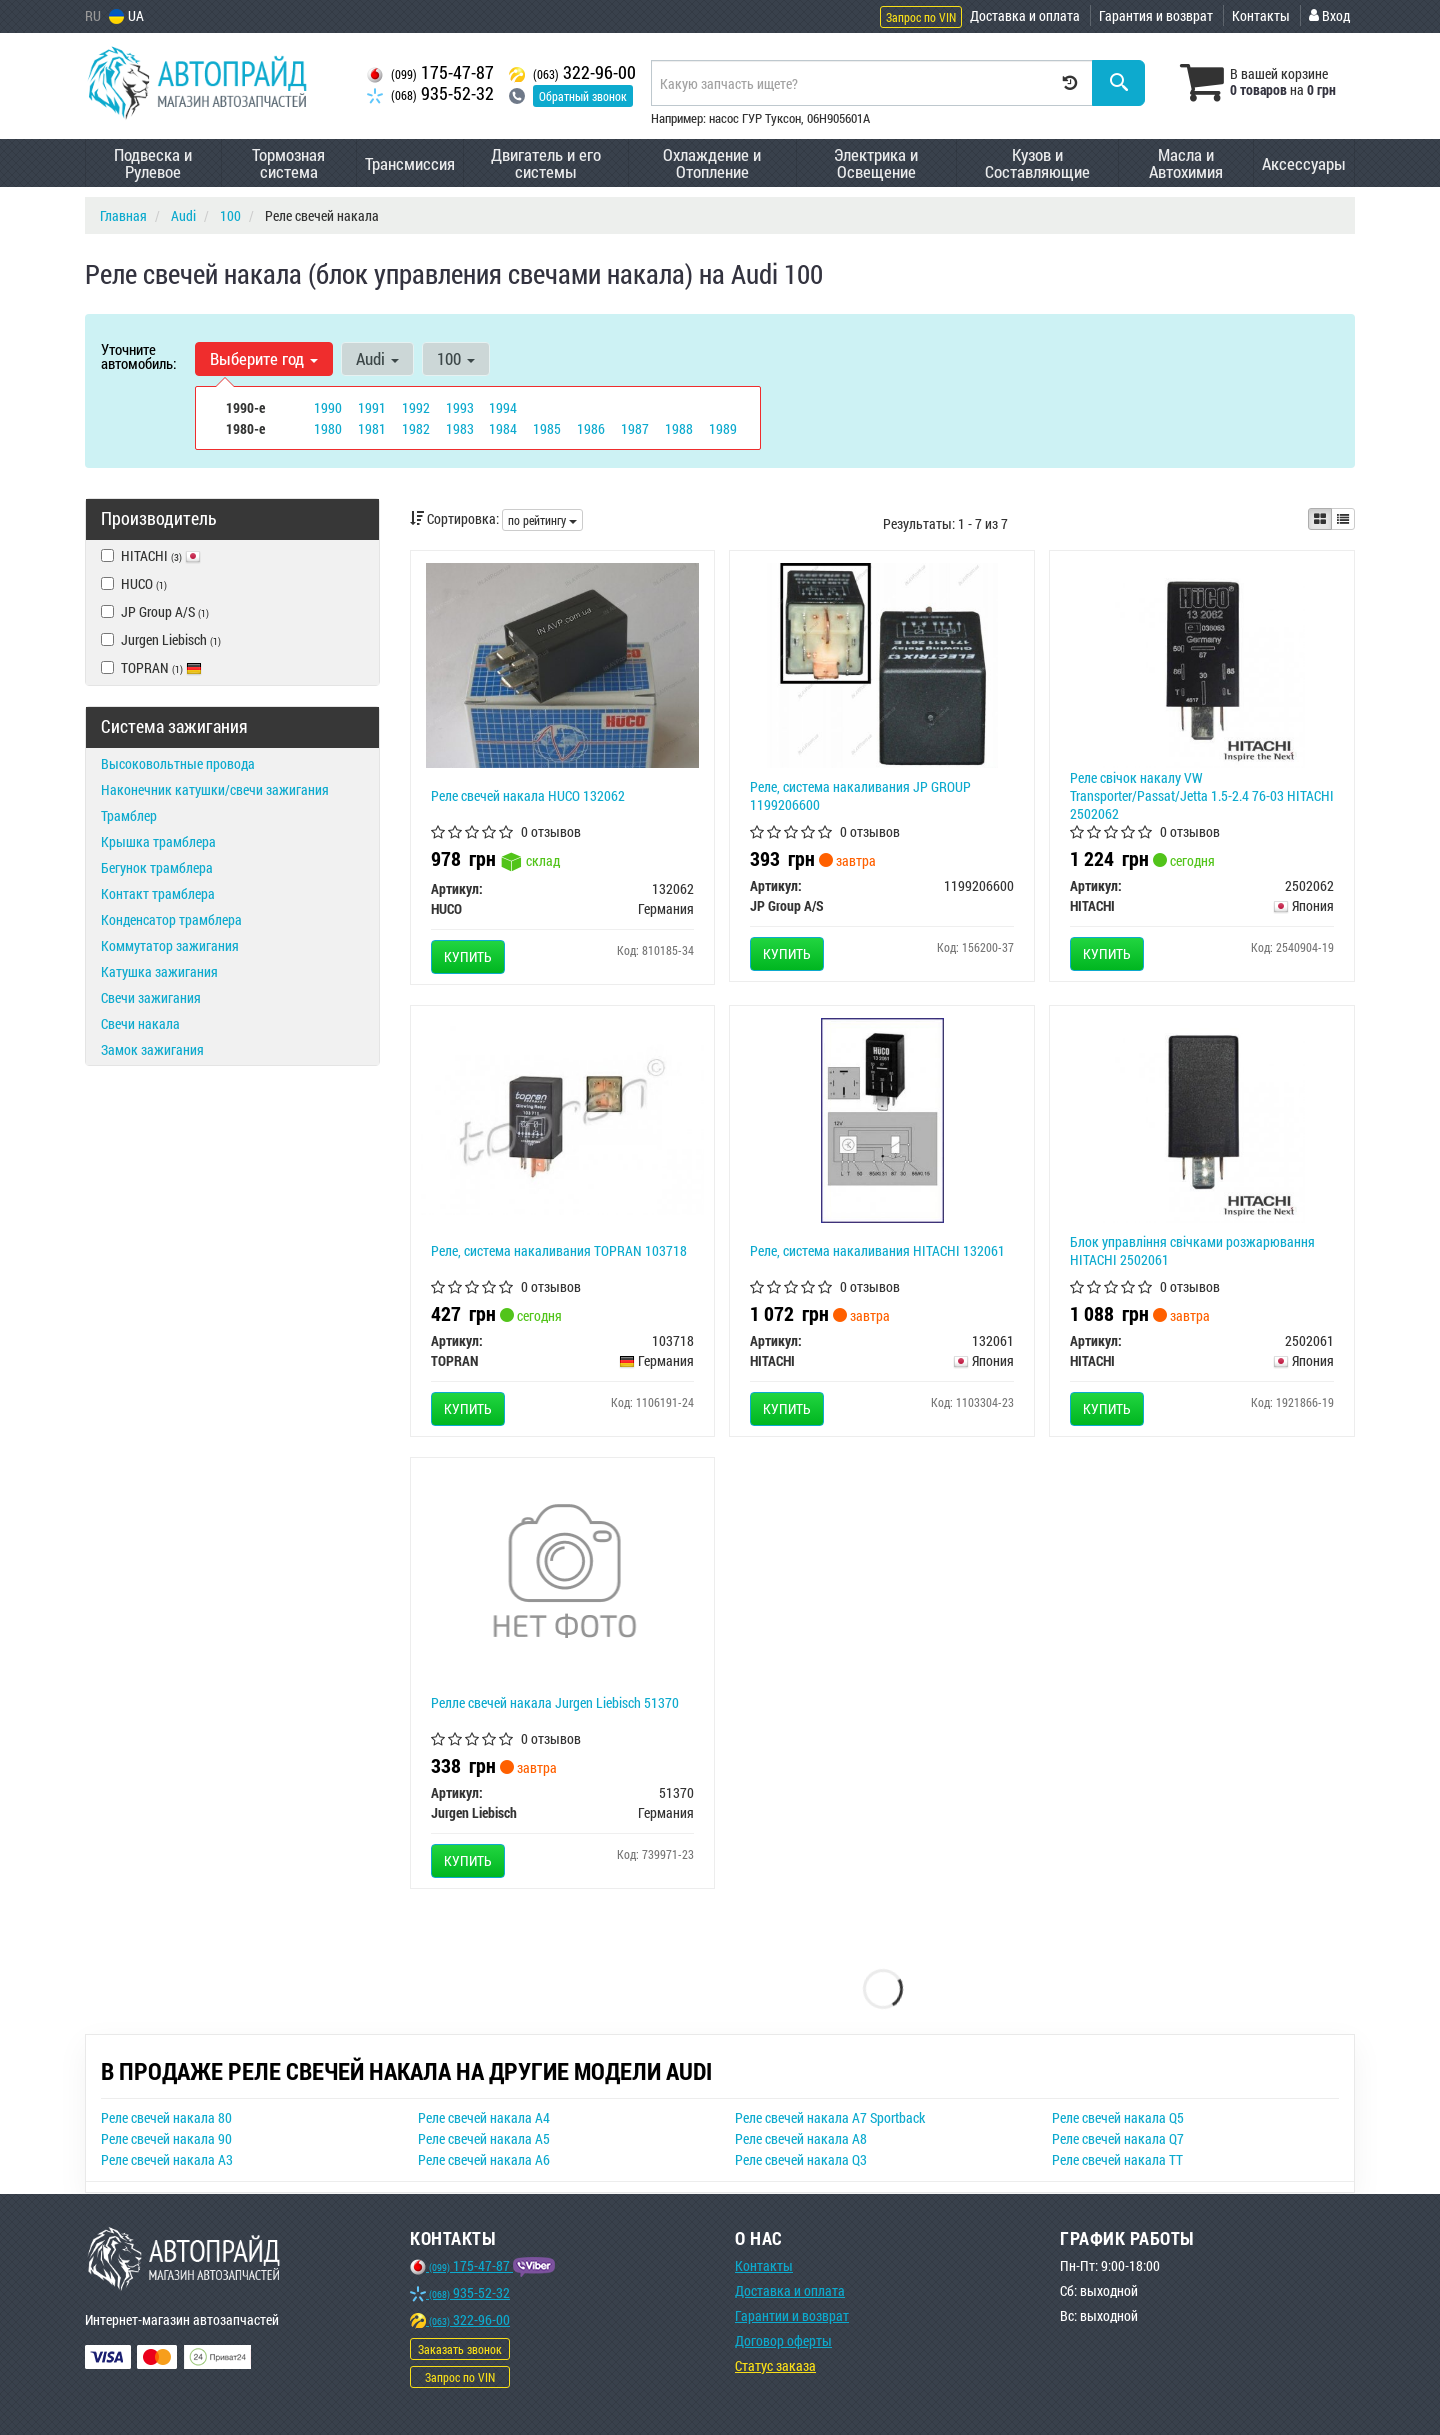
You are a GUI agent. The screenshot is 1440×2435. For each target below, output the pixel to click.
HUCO (134, 583)
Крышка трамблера (158, 841)
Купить (468, 956)
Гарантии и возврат (792, 2315)
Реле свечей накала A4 (484, 2117)
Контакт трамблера (158, 893)
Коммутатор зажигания (170, 945)
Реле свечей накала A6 (484, 2159)
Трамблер (129, 815)
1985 (547, 428)
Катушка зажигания (159, 971)
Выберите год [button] (264, 358)
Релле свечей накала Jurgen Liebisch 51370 (555, 1702)
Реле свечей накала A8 (801, 2138)
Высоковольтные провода (178, 763)
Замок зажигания (152, 1049)
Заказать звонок (460, 2349)
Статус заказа (775, 2365)
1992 (416, 407)
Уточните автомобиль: (138, 356)
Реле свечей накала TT (1117, 2159)
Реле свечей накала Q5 (1118, 2117)
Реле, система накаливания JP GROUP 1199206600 (860, 795)
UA (126, 15)
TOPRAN (151, 667)
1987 (635, 428)
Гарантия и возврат (1156, 15)
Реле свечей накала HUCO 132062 (528, 795)
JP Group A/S (155, 611)
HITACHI (151, 555)
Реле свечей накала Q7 (1118, 2138)
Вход (1329, 15)
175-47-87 (430, 72)
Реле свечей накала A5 (484, 2138)
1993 (460, 407)
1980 (328, 428)
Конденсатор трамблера (171, 919)
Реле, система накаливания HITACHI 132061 (877, 1250)
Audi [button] (377, 358)
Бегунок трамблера (157, 867)
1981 (372, 428)
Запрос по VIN (921, 17)
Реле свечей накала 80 (166, 2117)
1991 (372, 407)
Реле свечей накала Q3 (801, 2159)
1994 (503, 407)
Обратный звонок (583, 96)
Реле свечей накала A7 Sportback (830, 2117)
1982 (416, 428)
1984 (503, 428)
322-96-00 (572, 72)
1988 (679, 428)
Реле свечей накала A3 (167, 2159)
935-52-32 (430, 93)
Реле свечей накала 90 (166, 2138)
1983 (460, 428)
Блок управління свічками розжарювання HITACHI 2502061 (1192, 1250)
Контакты (1261, 15)
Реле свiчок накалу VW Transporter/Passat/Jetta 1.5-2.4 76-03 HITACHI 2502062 (1202, 795)
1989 (723, 428)
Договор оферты (783, 2340)
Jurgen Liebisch (161, 639)
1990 (328, 407)
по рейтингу (542, 520)
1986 (591, 428)
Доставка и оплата (1025, 15)
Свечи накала (140, 1023)
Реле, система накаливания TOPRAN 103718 (559, 1250)
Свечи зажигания (151, 997)
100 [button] (456, 358)
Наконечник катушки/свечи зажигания (215, 789)
